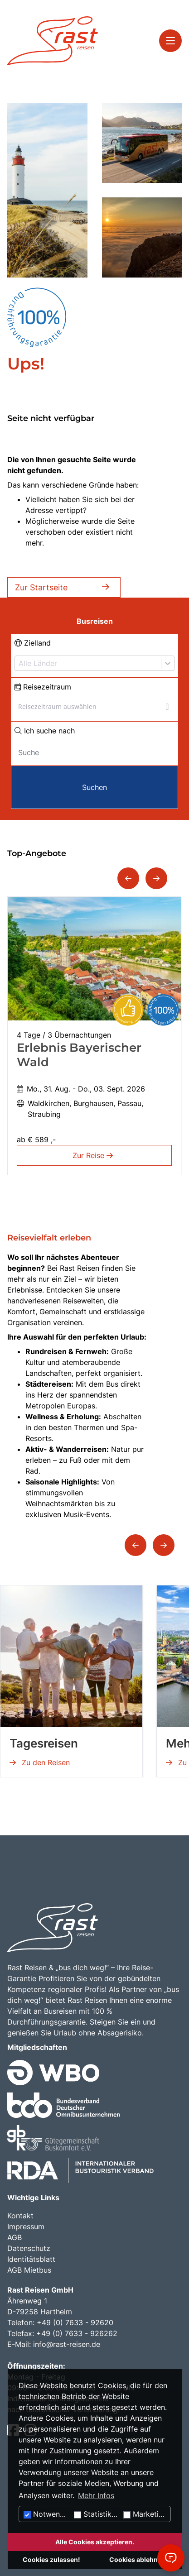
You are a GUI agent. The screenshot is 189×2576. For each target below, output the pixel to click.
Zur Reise (94, 1155)
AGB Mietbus (29, 2269)
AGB (14, 2237)
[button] (128, 878)
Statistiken (97, 2514)
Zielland (33, 642)
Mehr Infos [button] (96, 2495)
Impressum (25, 2226)
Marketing (145, 2514)
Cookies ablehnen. (138, 2559)
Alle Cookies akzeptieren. (94, 2542)
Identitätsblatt (31, 2259)
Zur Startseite (64, 587)
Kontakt (20, 2215)
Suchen (94, 787)
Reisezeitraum (43, 686)
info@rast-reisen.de (66, 2344)
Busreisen (95, 621)
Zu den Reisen (40, 1762)
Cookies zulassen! (51, 2559)
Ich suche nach (45, 730)
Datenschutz (28, 2248)
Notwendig (47, 2514)
